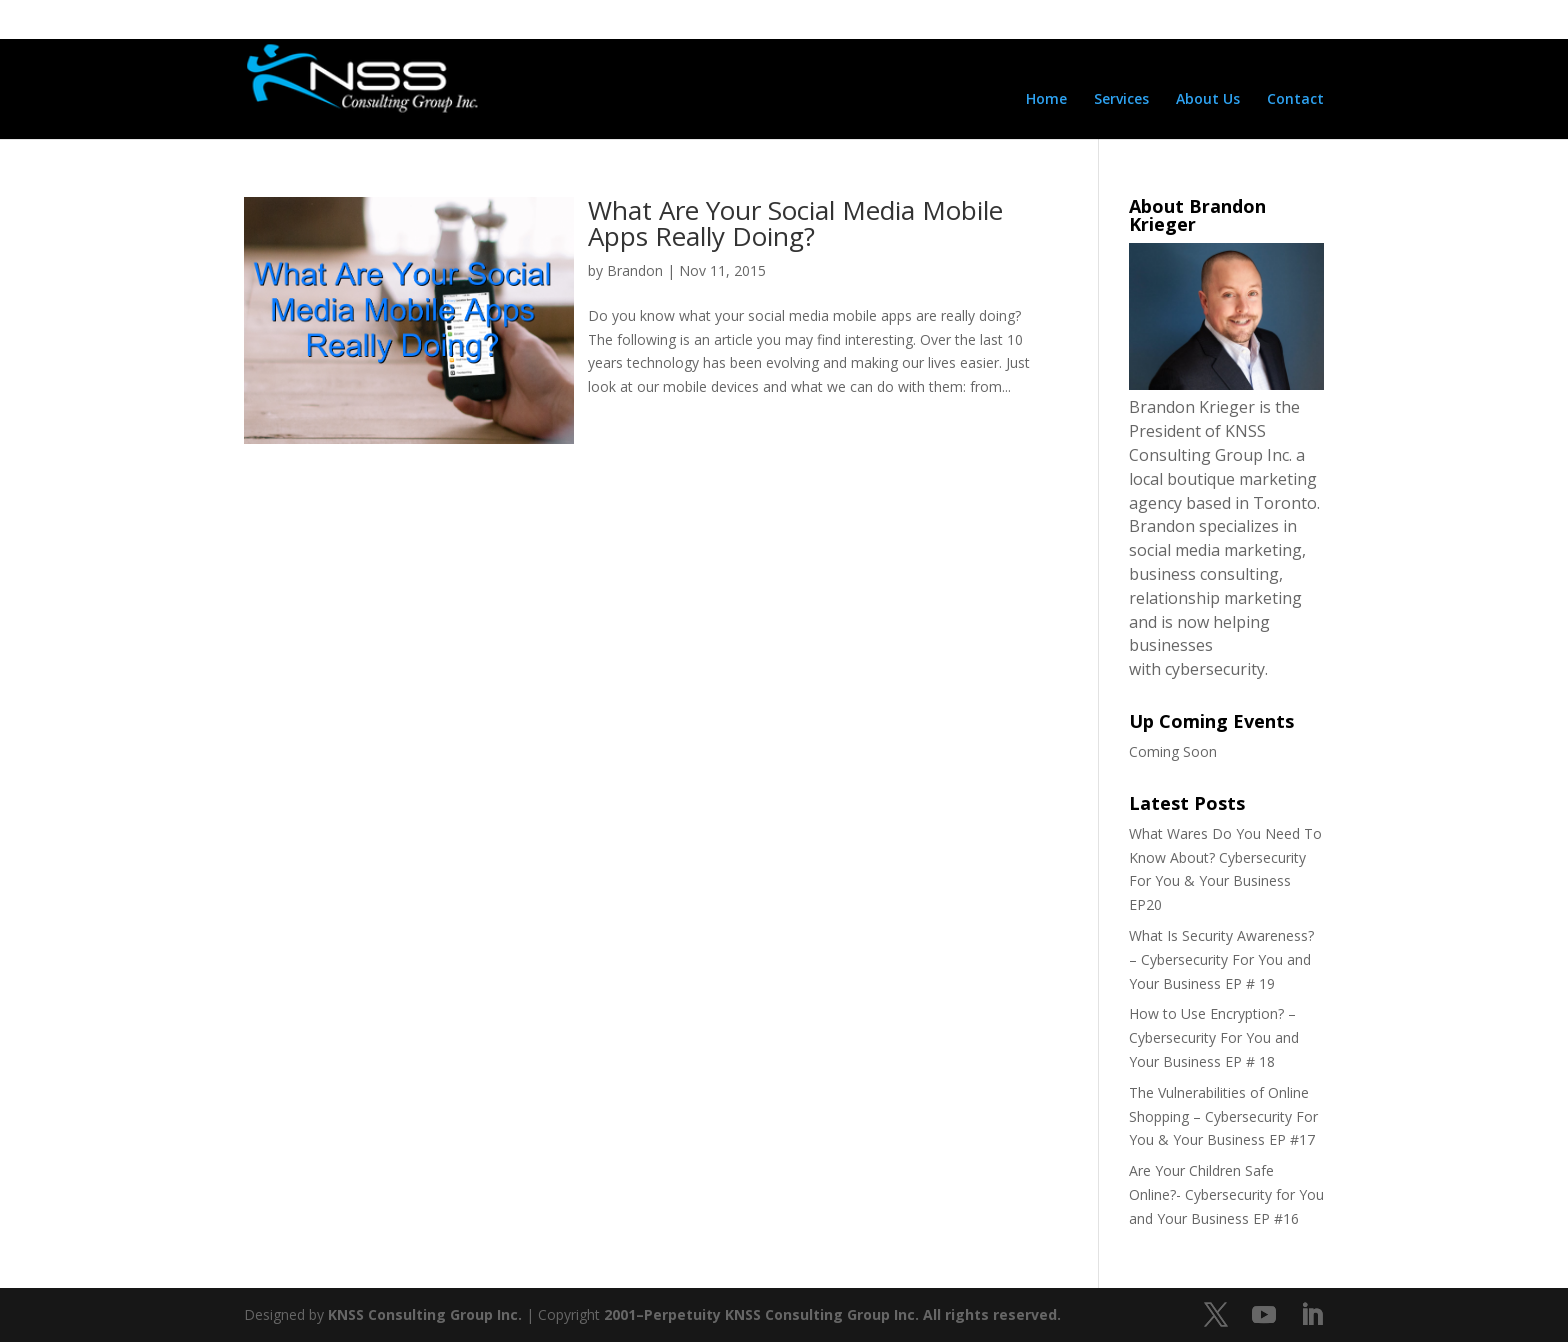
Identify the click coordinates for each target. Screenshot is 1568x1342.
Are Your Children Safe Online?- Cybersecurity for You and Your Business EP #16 (1226, 1194)
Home (1046, 100)
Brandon (635, 270)
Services (1121, 100)
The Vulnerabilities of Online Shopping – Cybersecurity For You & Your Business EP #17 (1223, 1116)
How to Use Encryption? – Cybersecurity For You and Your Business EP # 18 (1214, 1037)
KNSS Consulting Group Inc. (425, 1314)
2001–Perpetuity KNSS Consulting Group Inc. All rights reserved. (832, 1314)
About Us (1208, 100)
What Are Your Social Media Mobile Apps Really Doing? (795, 223)
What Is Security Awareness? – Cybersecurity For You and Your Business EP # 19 (1221, 959)
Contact (1295, 100)
